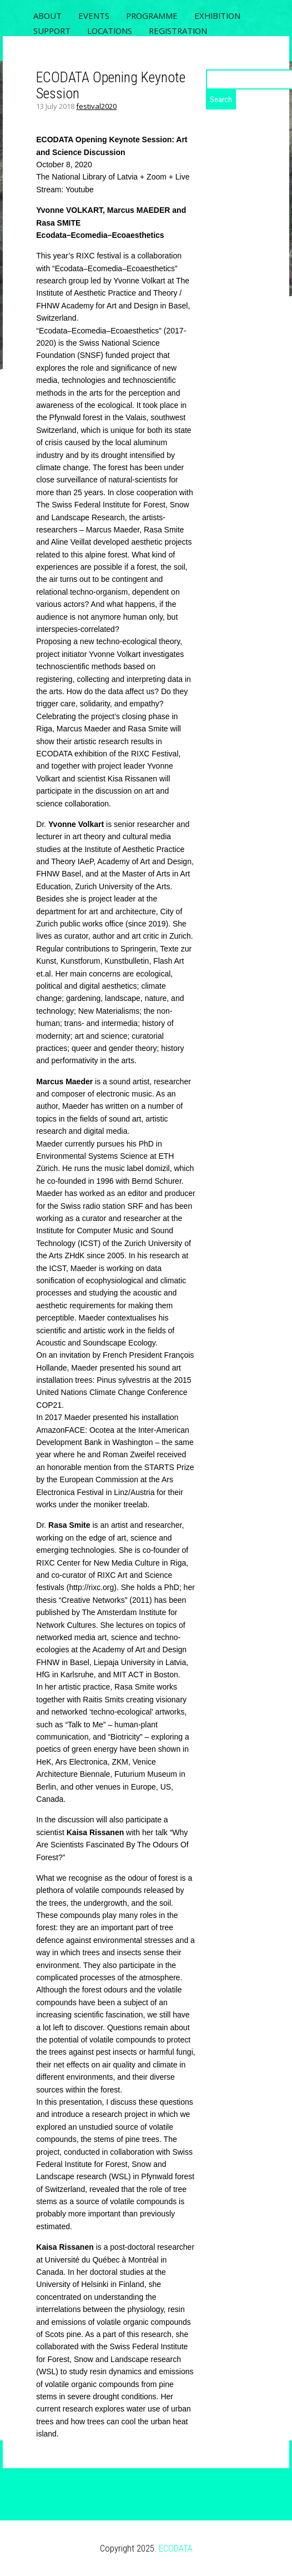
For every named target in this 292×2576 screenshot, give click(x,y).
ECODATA (176, 2548)
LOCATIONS (109, 30)
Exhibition (217, 15)
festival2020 (96, 106)
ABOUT (47, 15)
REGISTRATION (178, 30)
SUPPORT (52, 30)
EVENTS (93, 15)
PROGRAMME (152, 15)
